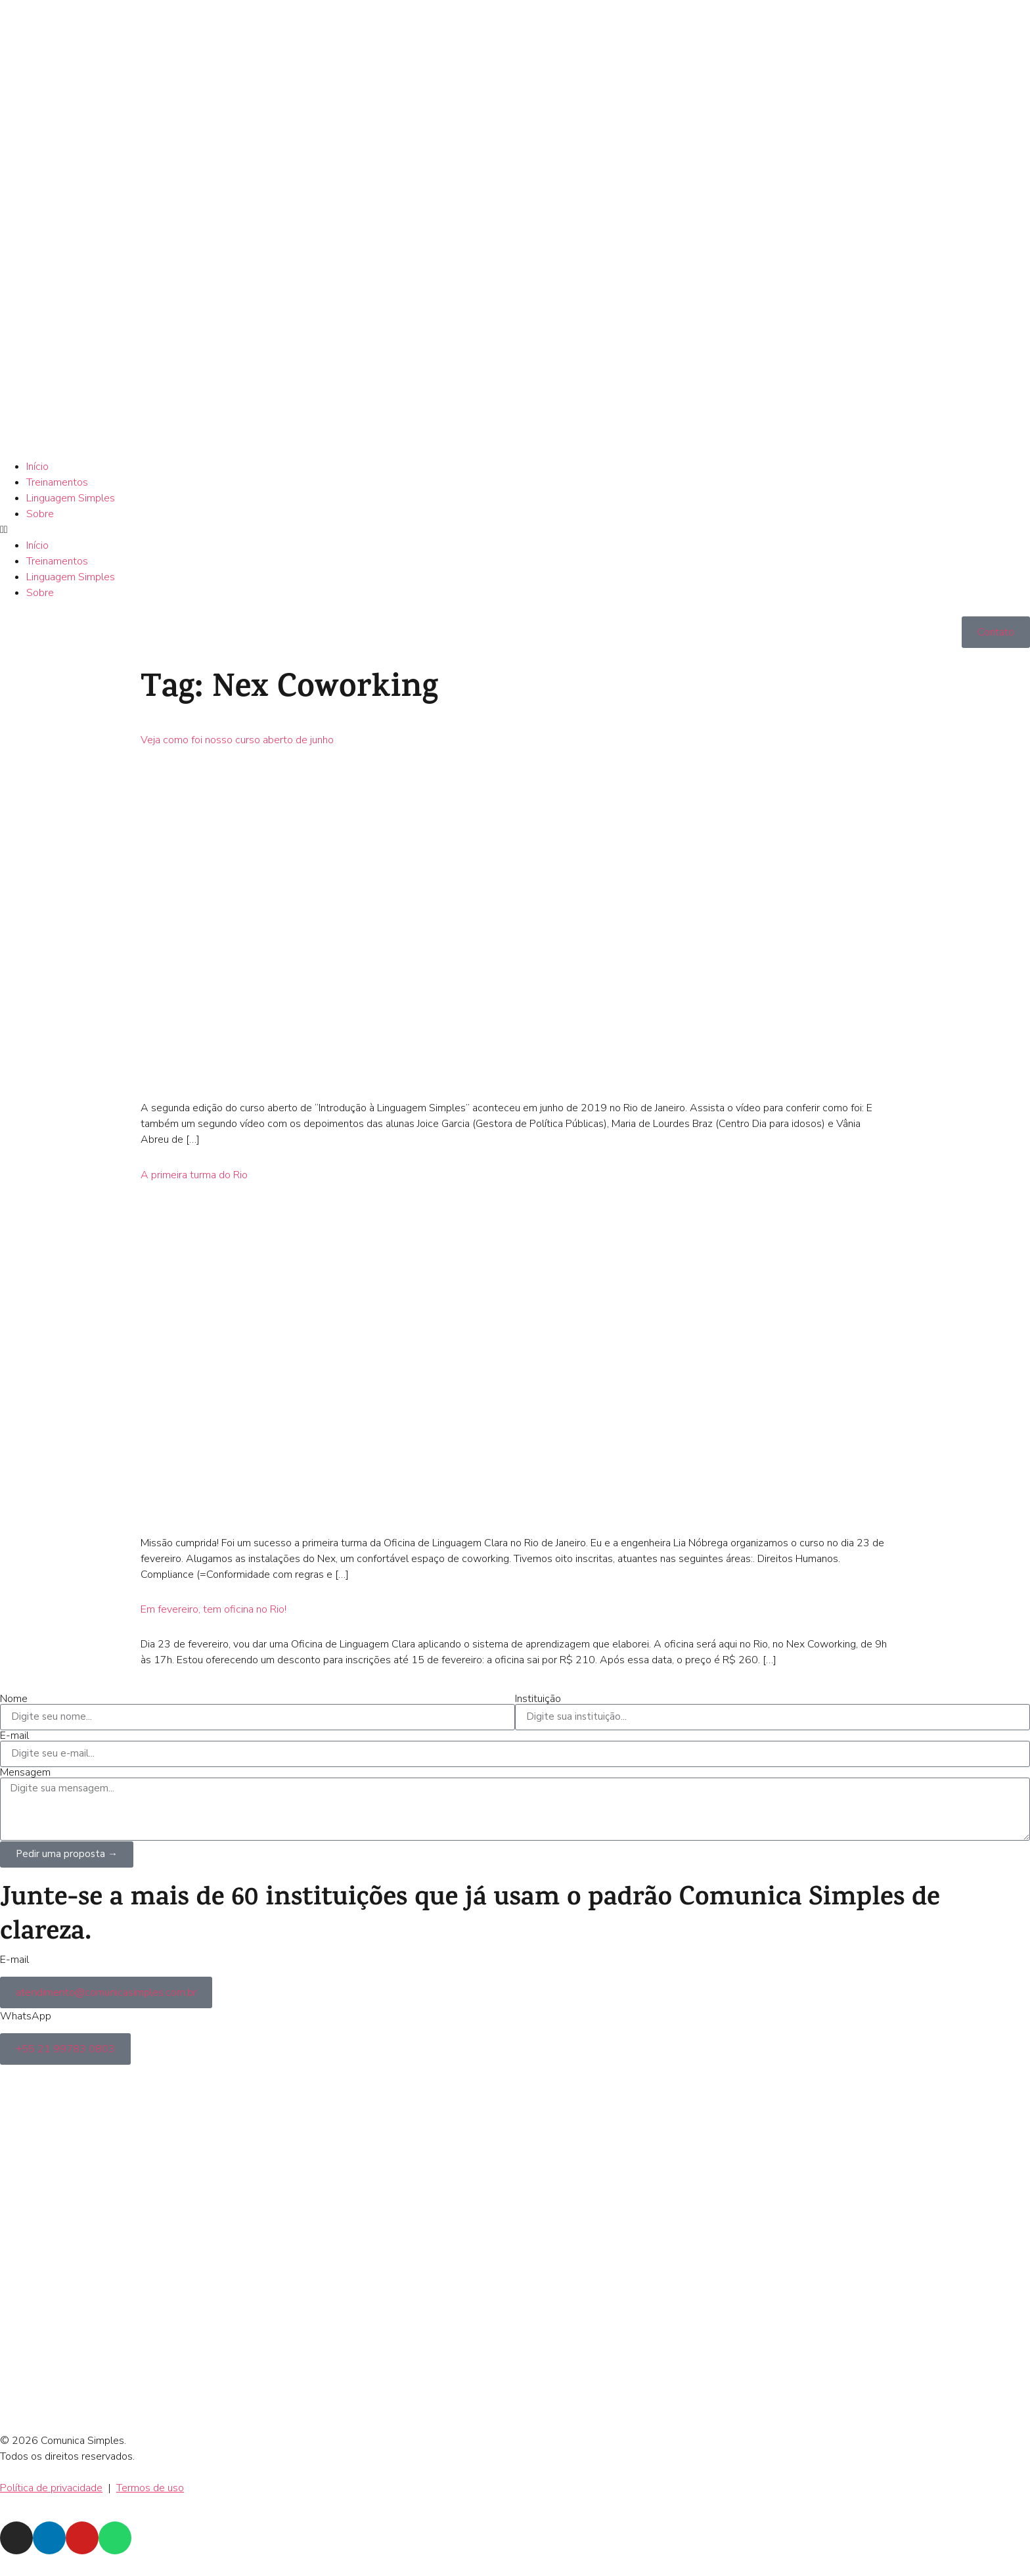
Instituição (538, 1698)
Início (37, 466)
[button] (515, 530)
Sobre (40, 514)
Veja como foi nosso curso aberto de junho (237, 740)
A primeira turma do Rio (194, 1175)
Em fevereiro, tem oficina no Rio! (213, 1609)
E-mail (14, 1735)
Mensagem (25, 1772)
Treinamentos (57, 482)
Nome (14, 1698)
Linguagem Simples (70, 498)
